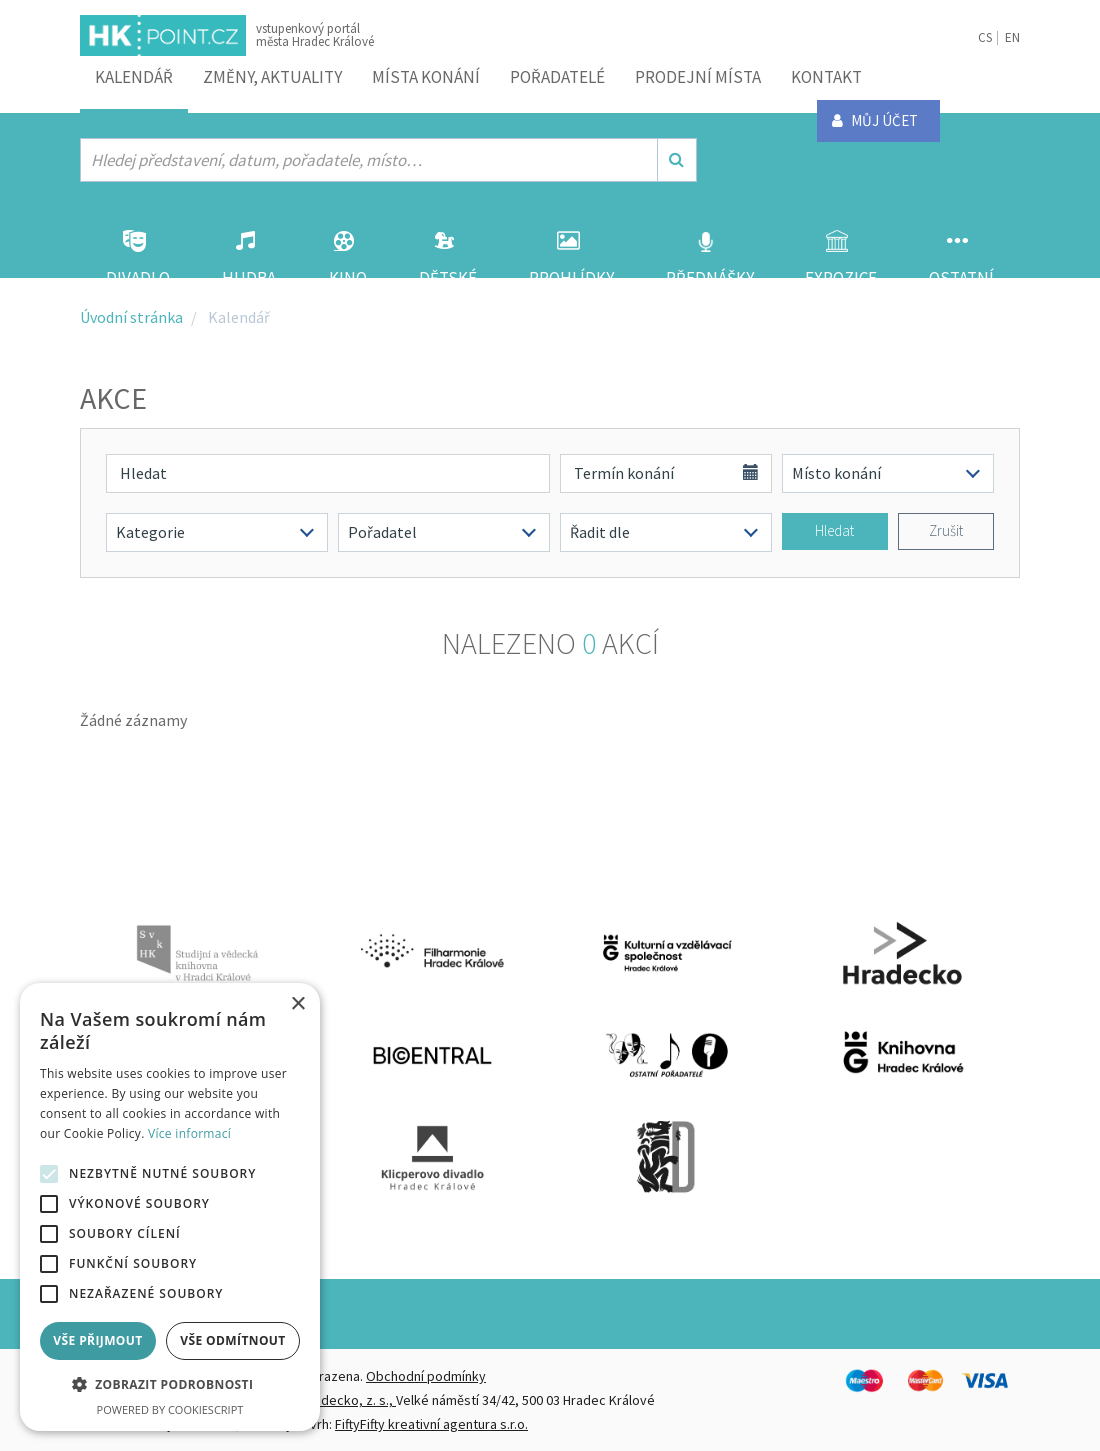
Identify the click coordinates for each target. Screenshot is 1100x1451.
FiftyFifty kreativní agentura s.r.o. (431, 1424)
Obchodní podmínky (426, 1376)
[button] (170, 1385)
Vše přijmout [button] (97, 1340)
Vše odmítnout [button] (232, 1340)
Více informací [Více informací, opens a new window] (189, 1133)
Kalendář (134, 77)
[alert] (170, 1207)
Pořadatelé (557, 77)
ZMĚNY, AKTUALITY (272, 77)
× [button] (297, 1004)
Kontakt (826, 77)
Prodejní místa (698, 77)
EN (1012, 37)
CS (985, 37)
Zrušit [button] (946, 530)
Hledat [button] (834, 530)
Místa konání (426, 77)
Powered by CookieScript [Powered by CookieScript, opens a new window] (170, 1409)
